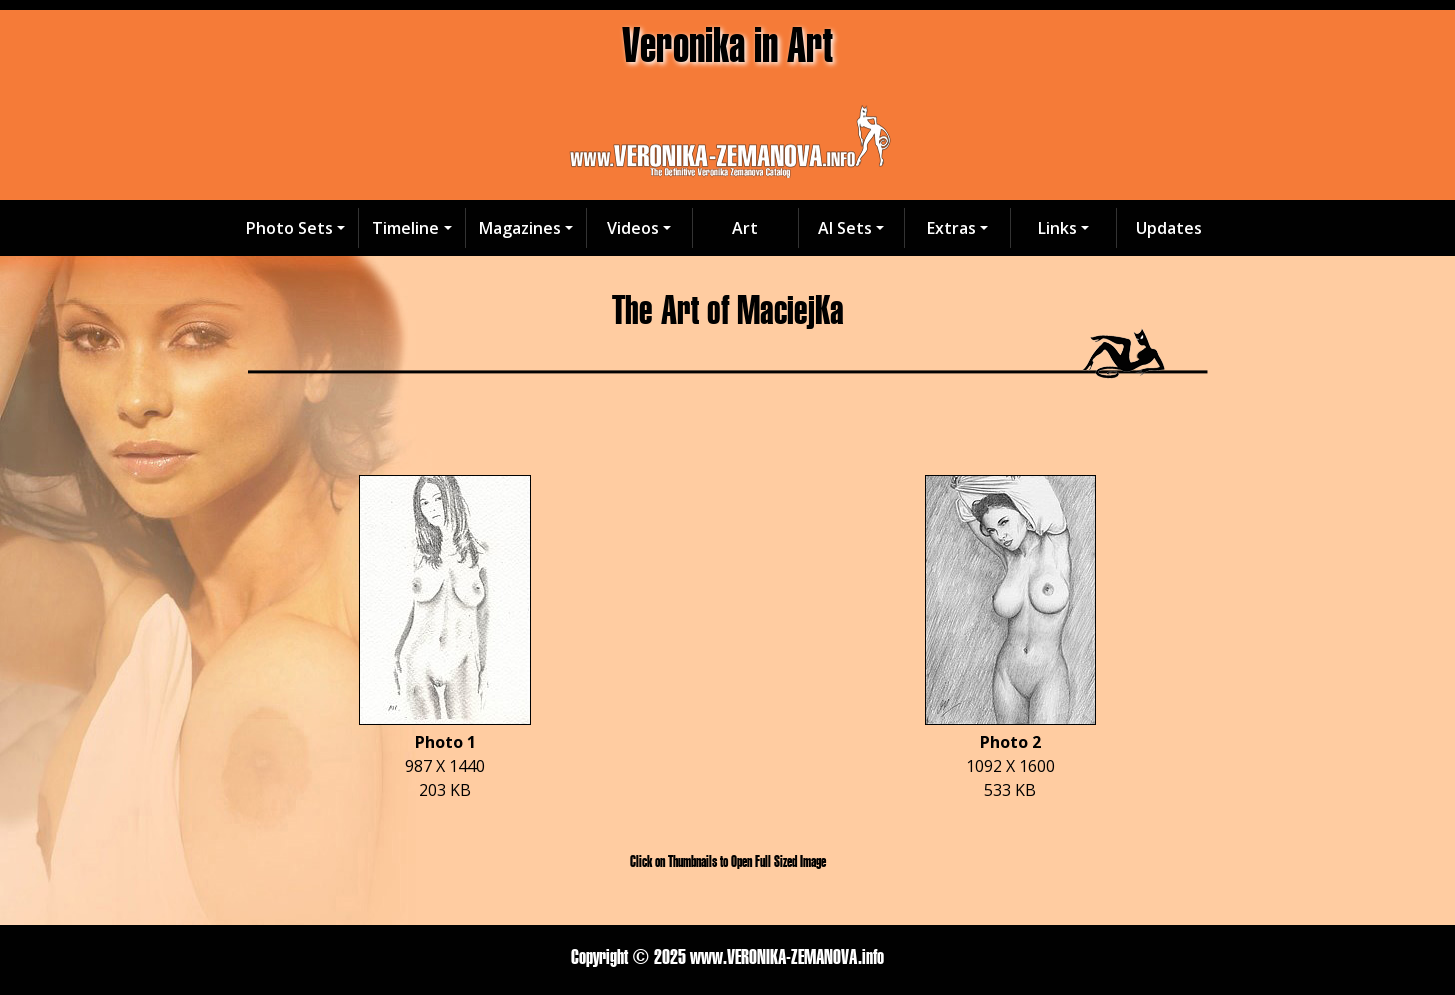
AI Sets (845, 228)
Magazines (520, 228)
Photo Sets (289, 228)
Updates (1169, 228)
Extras (951, 228)
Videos (633, 228)
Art (745, 228)
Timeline (405, 228)
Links (1057, 228)
